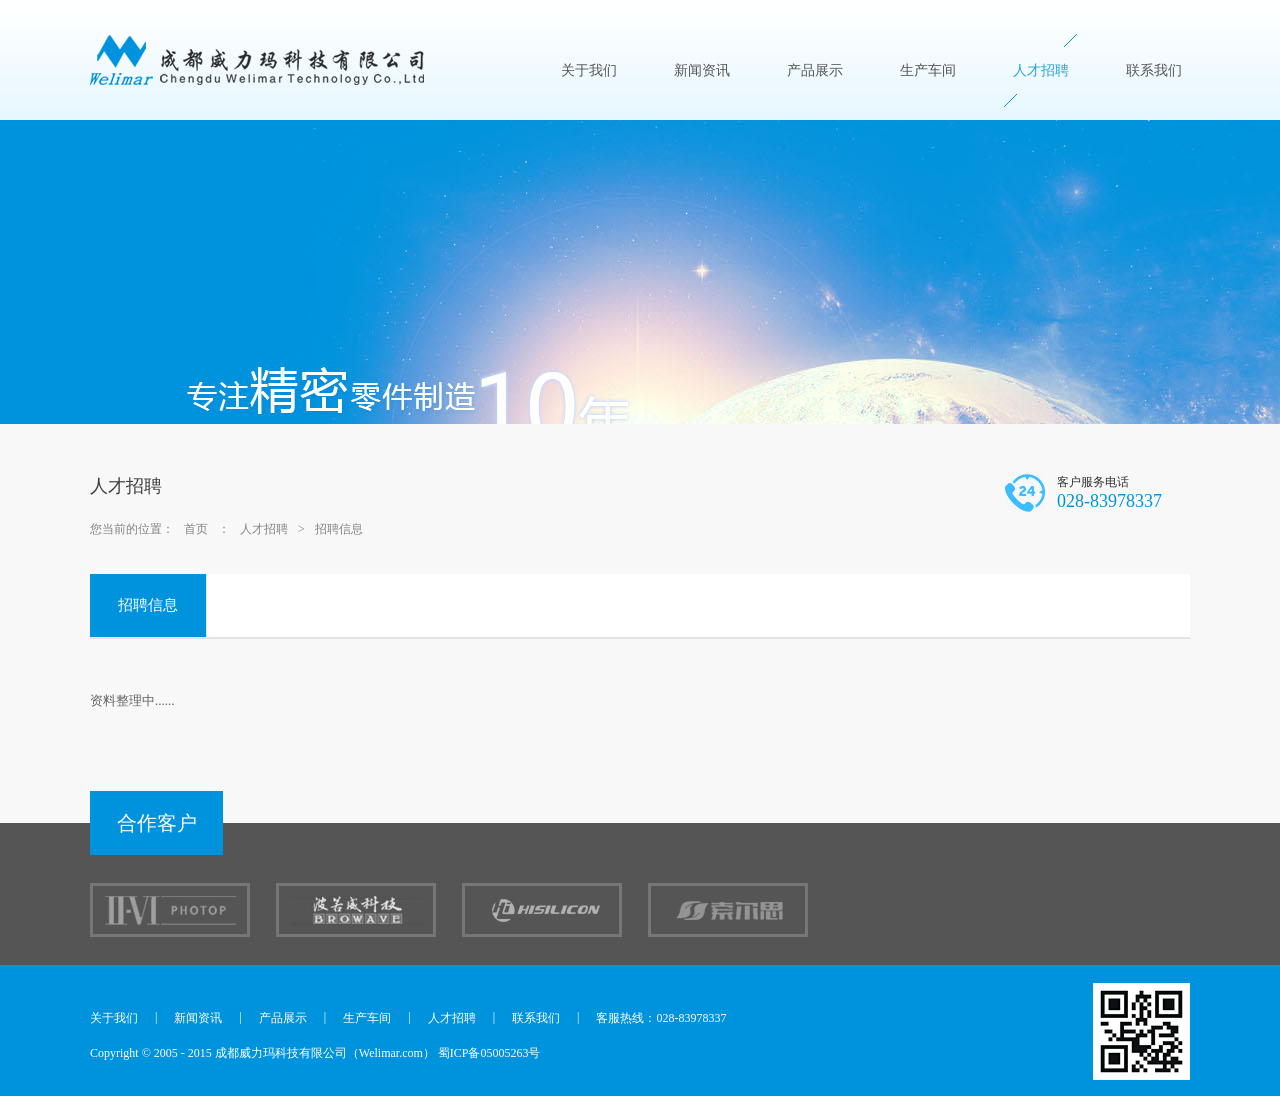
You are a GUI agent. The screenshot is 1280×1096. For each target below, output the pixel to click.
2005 (166, 1053)
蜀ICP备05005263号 (489, 1053)
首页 (196, 529)
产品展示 (815, 70)
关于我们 (589, 70)
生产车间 (928, 70)
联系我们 (1154, 70)
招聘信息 (339, 529)
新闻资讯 (702, 70)
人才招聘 (1041, 70)
